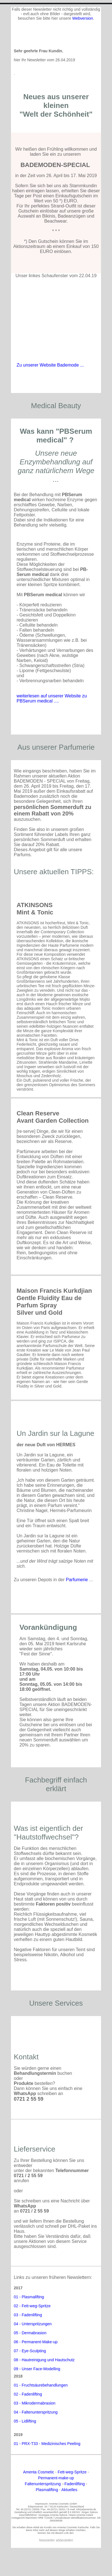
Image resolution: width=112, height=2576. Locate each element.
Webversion (82, 18)
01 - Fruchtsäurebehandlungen (41, 2385)
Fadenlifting (75, 2484)
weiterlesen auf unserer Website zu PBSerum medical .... (52, 698)
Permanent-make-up (56, 2478)
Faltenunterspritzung (43, 2484)
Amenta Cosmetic (38, 2472)
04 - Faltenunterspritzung (36, 2412)
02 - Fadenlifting (28, 2394)
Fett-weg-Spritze (72, 2472)
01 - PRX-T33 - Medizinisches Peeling (47, 2443)
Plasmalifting (47, 2489)
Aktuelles (69, 2489)
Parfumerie (77, 1579)
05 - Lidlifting (25, 2421)
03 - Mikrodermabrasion (34, 2403)
